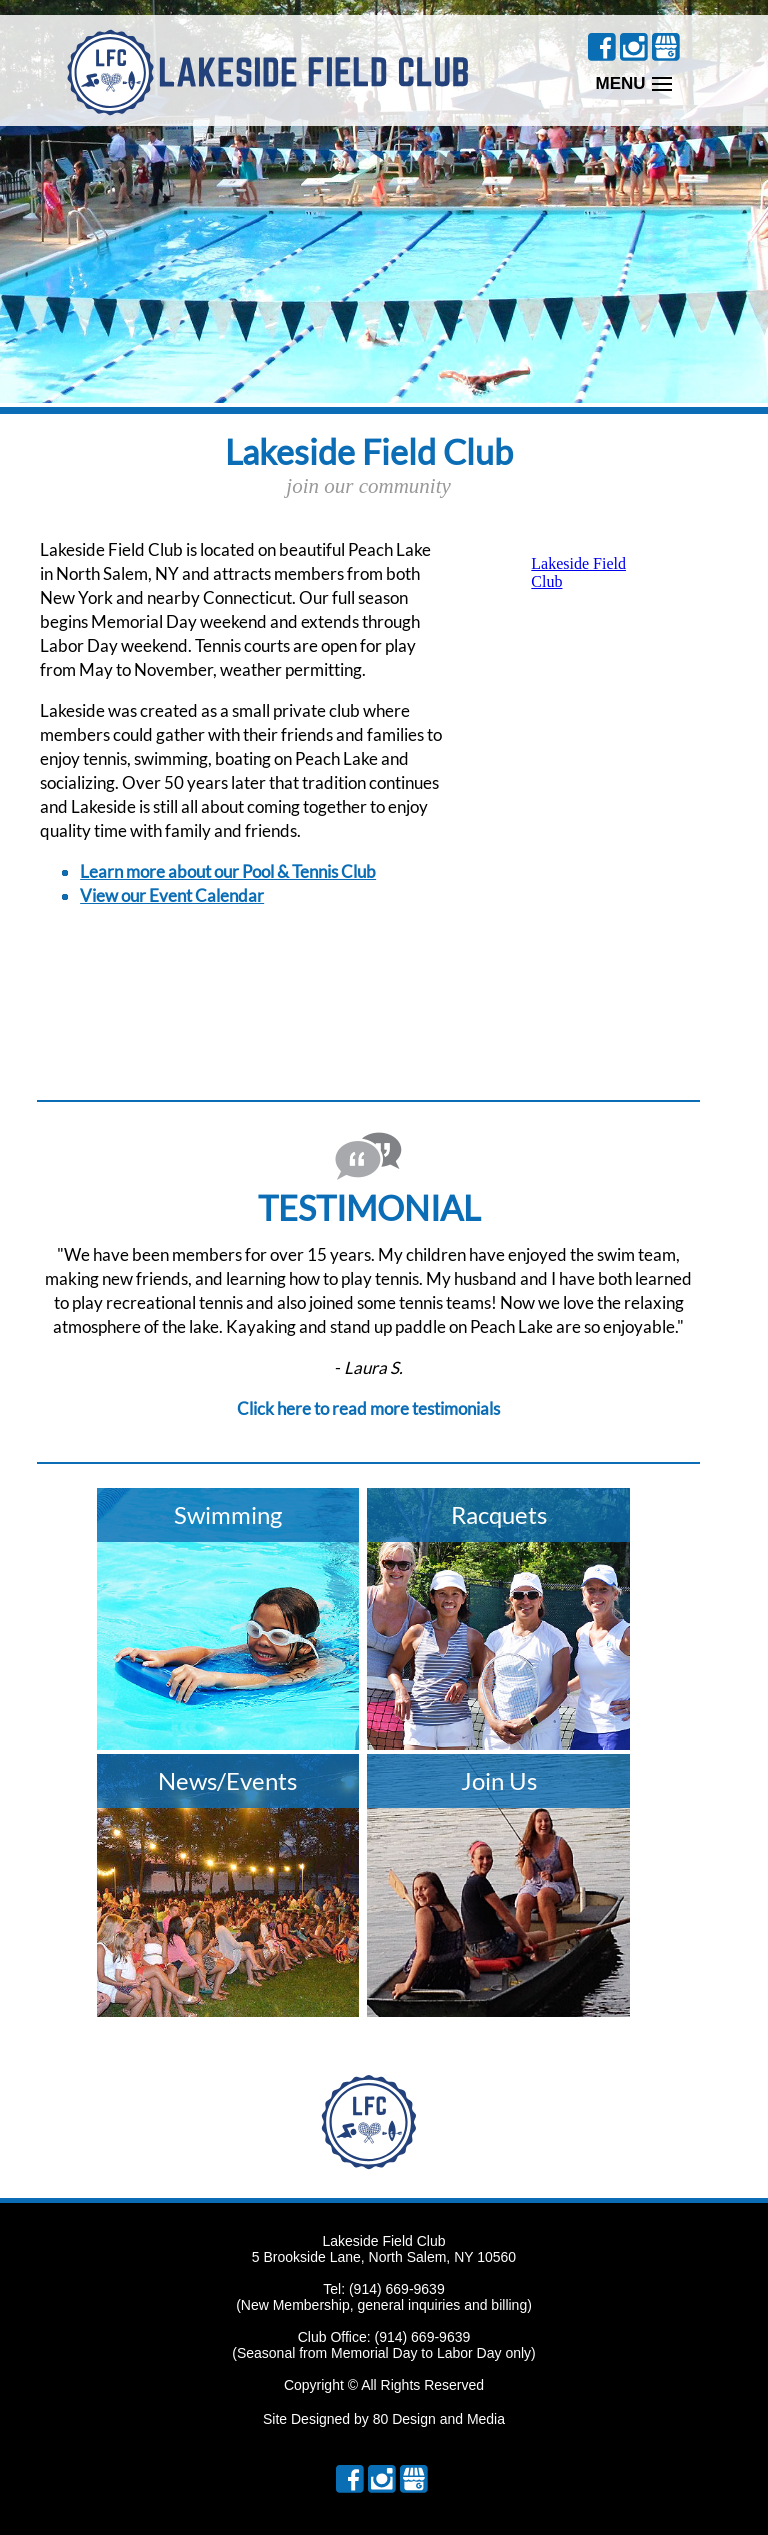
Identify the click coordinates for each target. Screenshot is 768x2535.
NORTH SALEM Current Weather (161, 1001)
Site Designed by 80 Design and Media (384, 2419)
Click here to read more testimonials (368, 1408)
